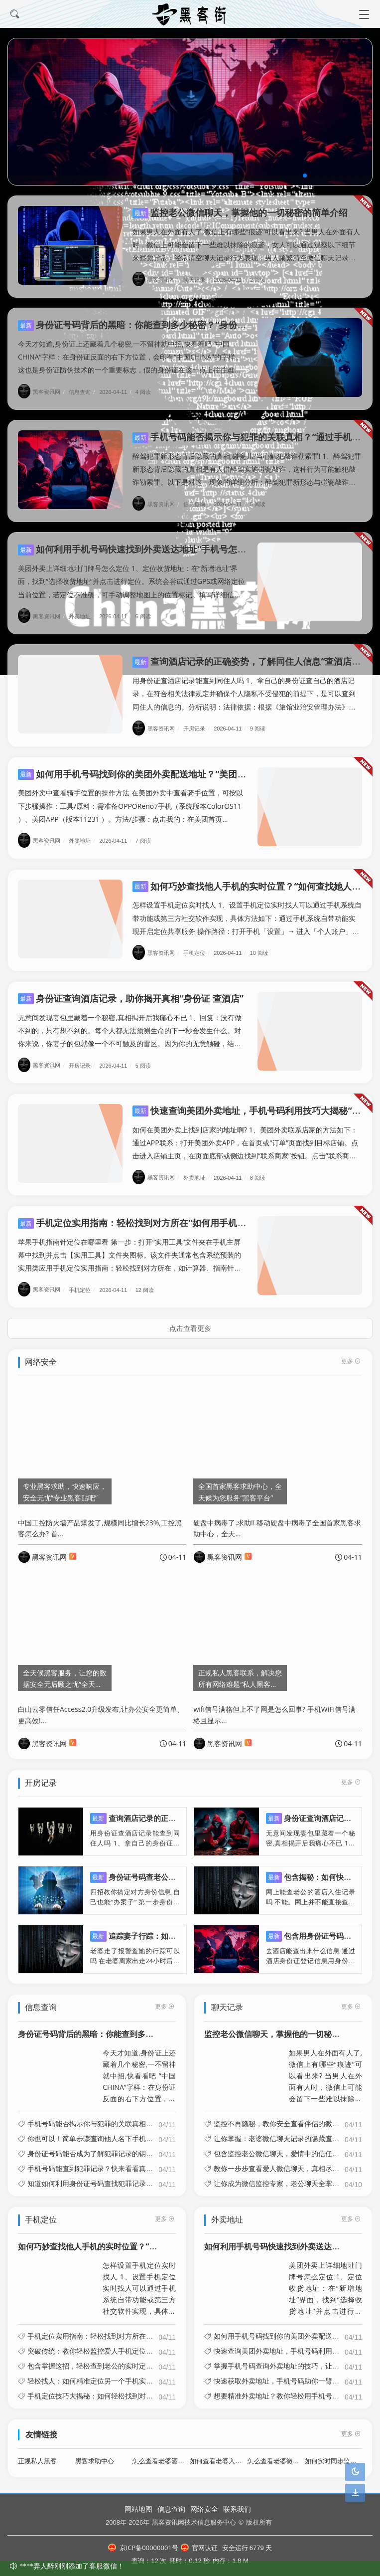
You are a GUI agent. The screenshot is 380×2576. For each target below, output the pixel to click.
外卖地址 (83, 607)
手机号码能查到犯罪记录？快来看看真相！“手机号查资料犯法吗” (128, 2160)
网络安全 (204, 2509)
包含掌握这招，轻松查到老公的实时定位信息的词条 (107, 2358)
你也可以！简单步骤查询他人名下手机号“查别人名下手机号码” (124, 2130)
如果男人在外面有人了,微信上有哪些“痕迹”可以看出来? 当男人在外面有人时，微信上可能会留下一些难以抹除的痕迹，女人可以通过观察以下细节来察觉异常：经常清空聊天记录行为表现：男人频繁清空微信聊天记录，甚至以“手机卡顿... (325, 2068)
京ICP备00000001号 (143, 2547)
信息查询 (83, 391)
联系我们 (237, 2509)
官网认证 (199, 2547)
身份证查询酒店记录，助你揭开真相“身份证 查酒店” (131, 990)
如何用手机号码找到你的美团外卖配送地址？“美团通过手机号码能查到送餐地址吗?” (194, 765)
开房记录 (197, 720)
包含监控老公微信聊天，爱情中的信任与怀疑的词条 (294, 2145)
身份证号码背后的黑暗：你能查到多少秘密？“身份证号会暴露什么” (161, 325)
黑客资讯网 (157, 279)
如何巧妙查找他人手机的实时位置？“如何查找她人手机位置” (125, 2238)
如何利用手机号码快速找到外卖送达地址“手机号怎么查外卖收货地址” (165, 541)
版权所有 (259, 2522)
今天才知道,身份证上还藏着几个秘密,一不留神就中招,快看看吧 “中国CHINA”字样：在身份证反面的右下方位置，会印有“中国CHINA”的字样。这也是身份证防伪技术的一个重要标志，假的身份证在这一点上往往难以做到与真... (139, 2068)
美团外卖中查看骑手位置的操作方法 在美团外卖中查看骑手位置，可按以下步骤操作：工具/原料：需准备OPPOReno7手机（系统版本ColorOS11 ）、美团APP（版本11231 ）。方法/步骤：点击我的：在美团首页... (130, 797)
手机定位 (197, 944)
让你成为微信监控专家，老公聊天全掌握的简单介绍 (294, 2175)
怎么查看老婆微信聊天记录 (286, 2452)
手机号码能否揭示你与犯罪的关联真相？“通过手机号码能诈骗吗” (128, 2115)
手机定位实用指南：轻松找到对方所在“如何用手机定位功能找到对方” (165, 1215)
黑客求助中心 (94, 2452)
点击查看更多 (190, 1320)
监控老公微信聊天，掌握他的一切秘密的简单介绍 (240, 212)
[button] (305, 176)
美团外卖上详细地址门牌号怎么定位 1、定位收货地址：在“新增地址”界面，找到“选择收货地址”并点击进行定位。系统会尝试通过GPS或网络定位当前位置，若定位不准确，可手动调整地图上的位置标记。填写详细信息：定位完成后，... (325, 2280)
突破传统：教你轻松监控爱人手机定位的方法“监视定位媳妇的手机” (131, 2343)
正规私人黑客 (37, 2452)
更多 (164, 1998)
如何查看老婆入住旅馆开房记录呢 (238, 2452)
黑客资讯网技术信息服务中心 (194, 2522)
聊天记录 (197, 279)
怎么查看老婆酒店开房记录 (171, 2452)
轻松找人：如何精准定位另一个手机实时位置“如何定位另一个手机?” (133, 2373)
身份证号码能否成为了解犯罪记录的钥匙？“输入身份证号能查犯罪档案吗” (141, 2145)
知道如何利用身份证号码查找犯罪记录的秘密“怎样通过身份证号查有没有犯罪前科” (155, 2175)
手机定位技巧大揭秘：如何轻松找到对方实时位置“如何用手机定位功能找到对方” (152, 2388)
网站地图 (138, 2509)
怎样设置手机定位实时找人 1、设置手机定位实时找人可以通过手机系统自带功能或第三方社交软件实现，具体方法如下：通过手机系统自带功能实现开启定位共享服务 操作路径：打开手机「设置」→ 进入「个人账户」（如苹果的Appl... (139, 2280)
